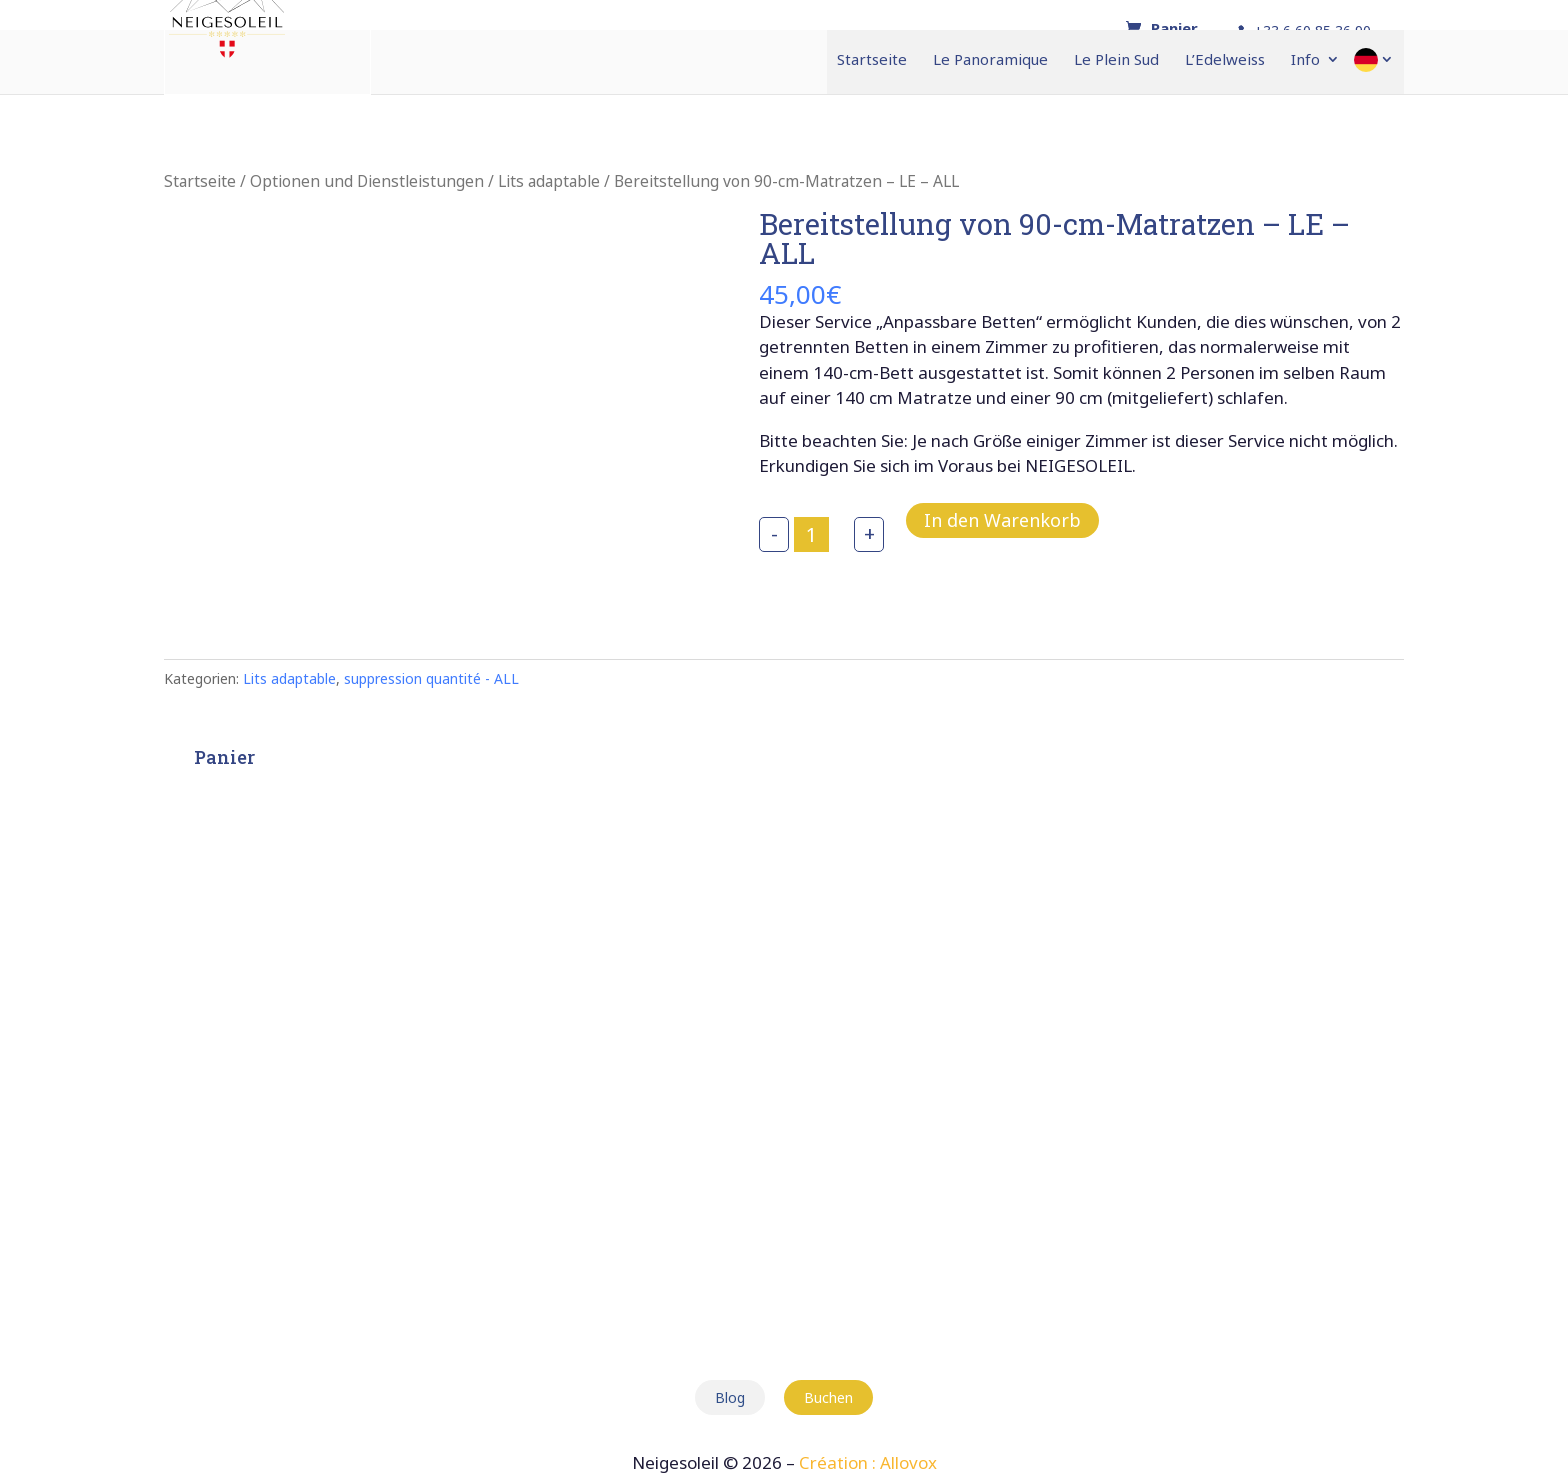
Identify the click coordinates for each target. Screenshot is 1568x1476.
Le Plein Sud (1116, 60)
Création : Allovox (868, 1462)
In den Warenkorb (1002, 520)
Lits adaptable (549, 181)
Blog (730, 1397)
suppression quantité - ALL (431, 678)
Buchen (828, 1397)
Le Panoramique (990, 60)
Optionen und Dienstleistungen (367, 181)
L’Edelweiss (1225, 60)
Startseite (872, 60)
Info (1305, 60)
